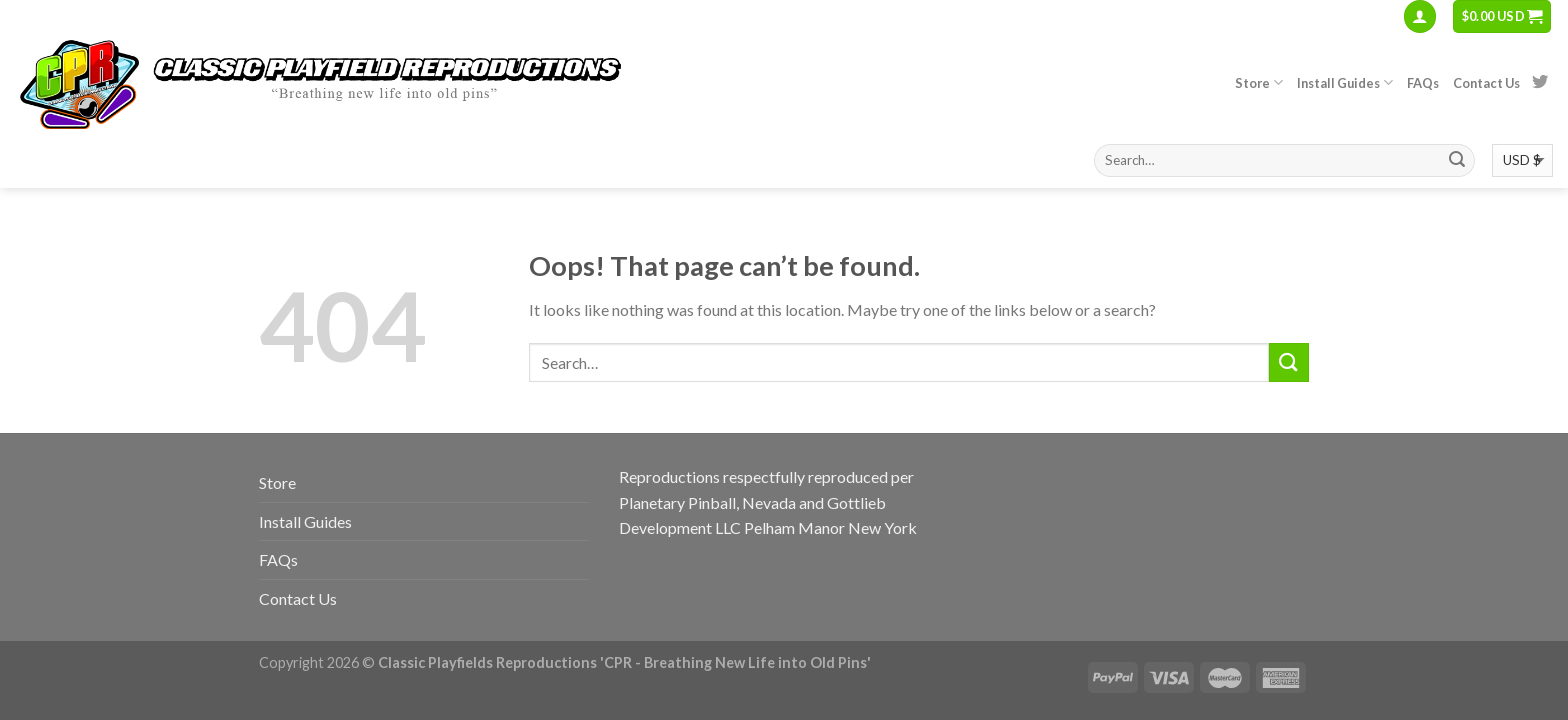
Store (1259, 82)
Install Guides (1345, 82)
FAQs (1423, 83)
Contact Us (1486, 83)
